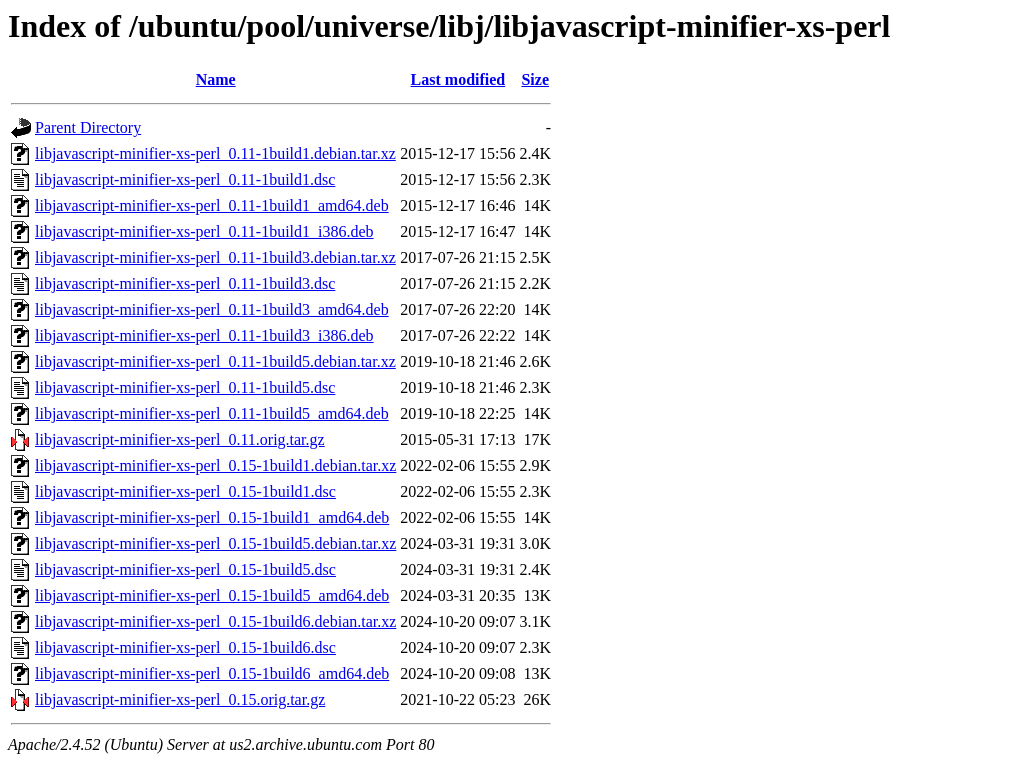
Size (535, 79)
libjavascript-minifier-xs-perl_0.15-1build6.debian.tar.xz (215, 621)
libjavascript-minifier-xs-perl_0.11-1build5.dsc (185, 387)
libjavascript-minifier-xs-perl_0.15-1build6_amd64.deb (212, 673)
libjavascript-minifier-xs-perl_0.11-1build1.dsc (185, 179)
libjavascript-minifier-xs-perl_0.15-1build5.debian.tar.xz (215, 543)
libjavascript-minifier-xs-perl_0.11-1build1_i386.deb (204, 231)
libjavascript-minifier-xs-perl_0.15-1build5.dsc (185, 569)
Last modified (458, 79)
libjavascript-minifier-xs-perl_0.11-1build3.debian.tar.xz (215, 257)
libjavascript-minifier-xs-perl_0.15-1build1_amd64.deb (212, 517)
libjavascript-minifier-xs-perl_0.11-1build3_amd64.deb (212, 309)
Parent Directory (88, 127)
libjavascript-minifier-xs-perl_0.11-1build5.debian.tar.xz (215, 361)
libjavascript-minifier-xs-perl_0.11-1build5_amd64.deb (212, 413)
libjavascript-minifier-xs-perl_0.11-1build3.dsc (185, 283)
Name (216, 79)
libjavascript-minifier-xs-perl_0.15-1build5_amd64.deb (212, 595)
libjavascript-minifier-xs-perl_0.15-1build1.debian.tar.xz (215, 465)
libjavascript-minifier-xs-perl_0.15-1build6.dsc (185, 647)
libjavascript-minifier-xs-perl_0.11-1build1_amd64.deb (212, 205)
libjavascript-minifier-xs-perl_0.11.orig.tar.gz (180, 439)
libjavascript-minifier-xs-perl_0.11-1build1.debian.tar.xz (215, 153)
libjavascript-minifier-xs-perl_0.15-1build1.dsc (185, 491)
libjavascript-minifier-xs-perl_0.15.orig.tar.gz (180, 699)
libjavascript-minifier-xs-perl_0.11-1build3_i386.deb (204, 335)
